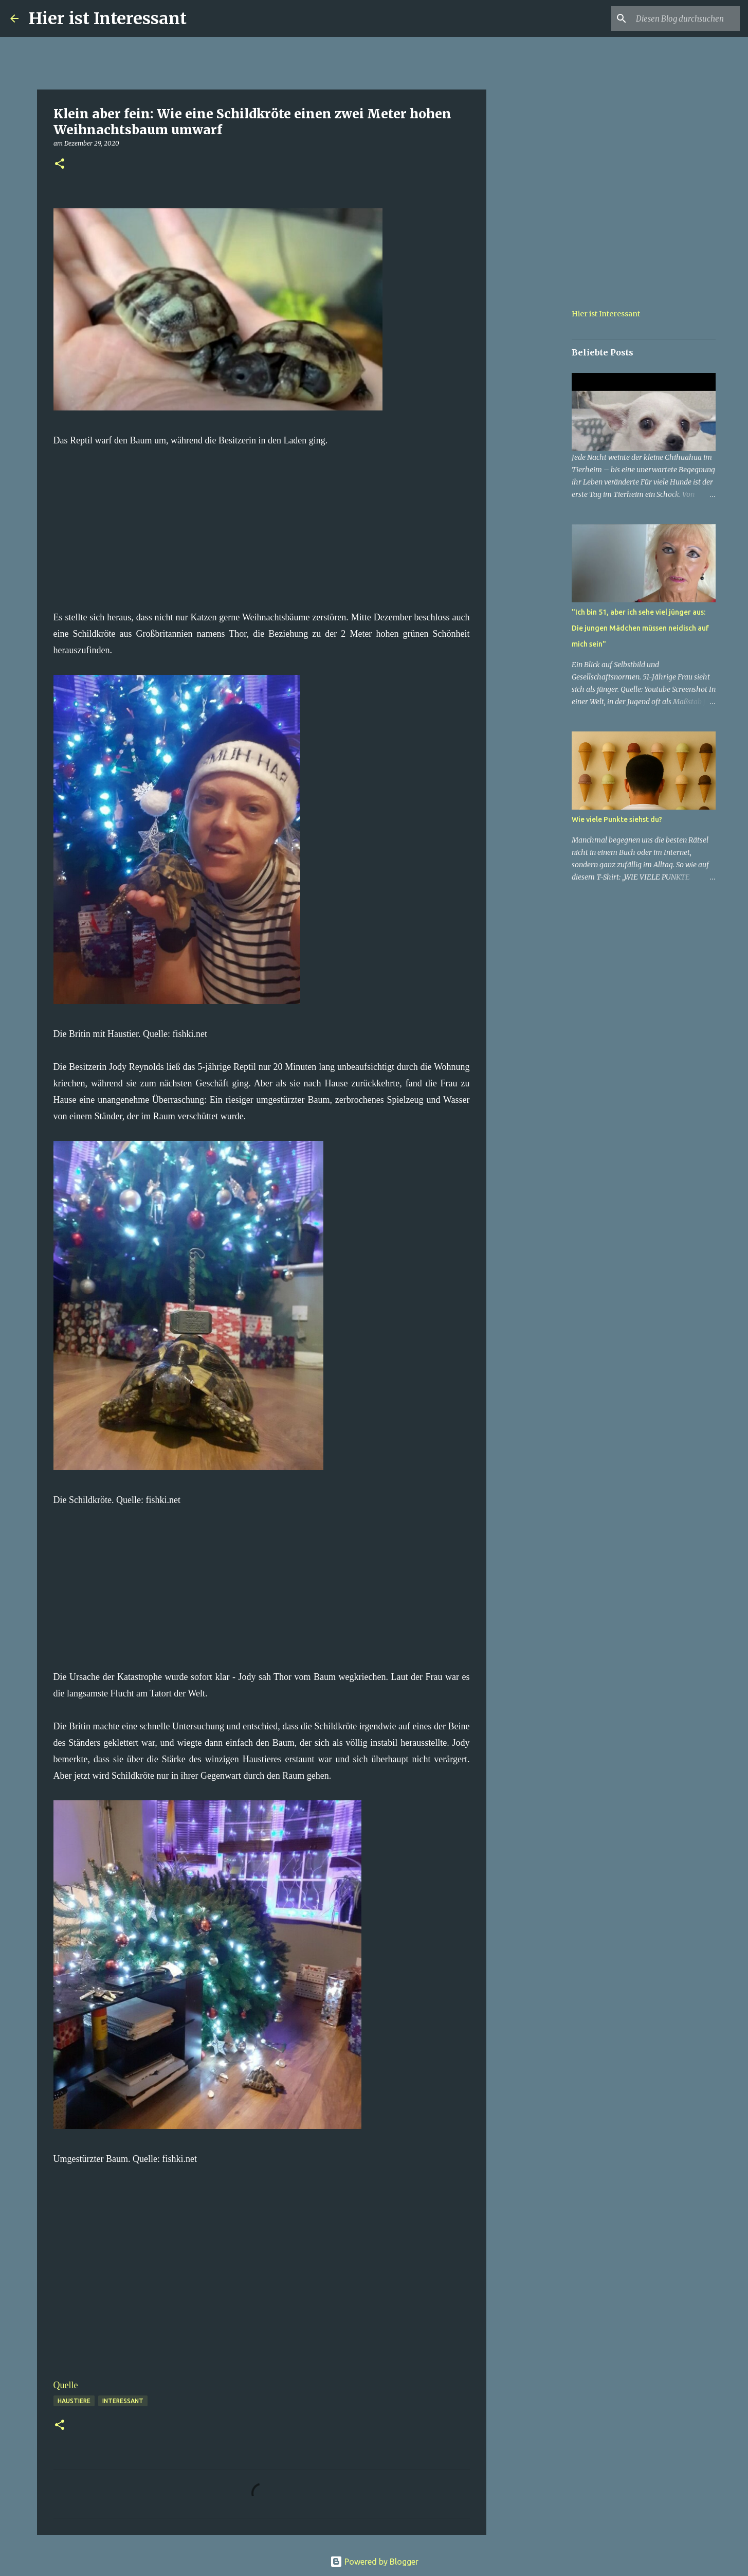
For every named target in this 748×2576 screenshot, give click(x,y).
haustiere (74, 2401)
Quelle (65, 2385)
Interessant (122, 2401)
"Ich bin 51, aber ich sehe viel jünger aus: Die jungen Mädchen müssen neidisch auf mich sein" (640, 628)
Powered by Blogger (374, 2561)
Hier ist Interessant (108, 18)
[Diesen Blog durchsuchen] (686, 18)
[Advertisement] (261, 521)
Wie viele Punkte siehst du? (617, 819)
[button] (59, 164)
